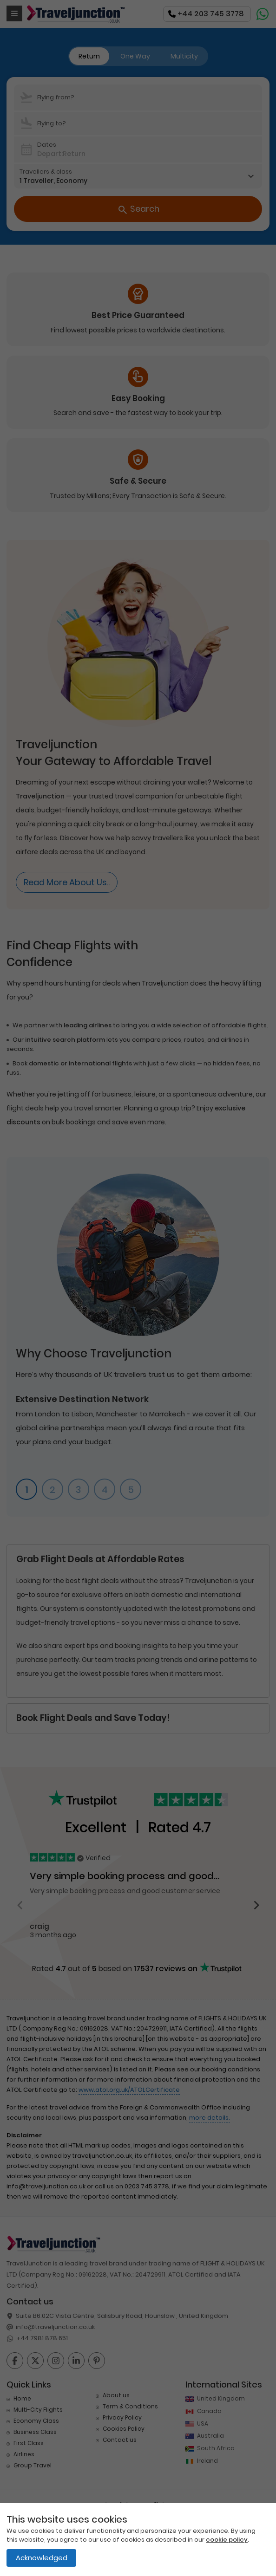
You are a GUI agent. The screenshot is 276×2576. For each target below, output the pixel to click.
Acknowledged (41, 2558)
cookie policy (227, 2539)
